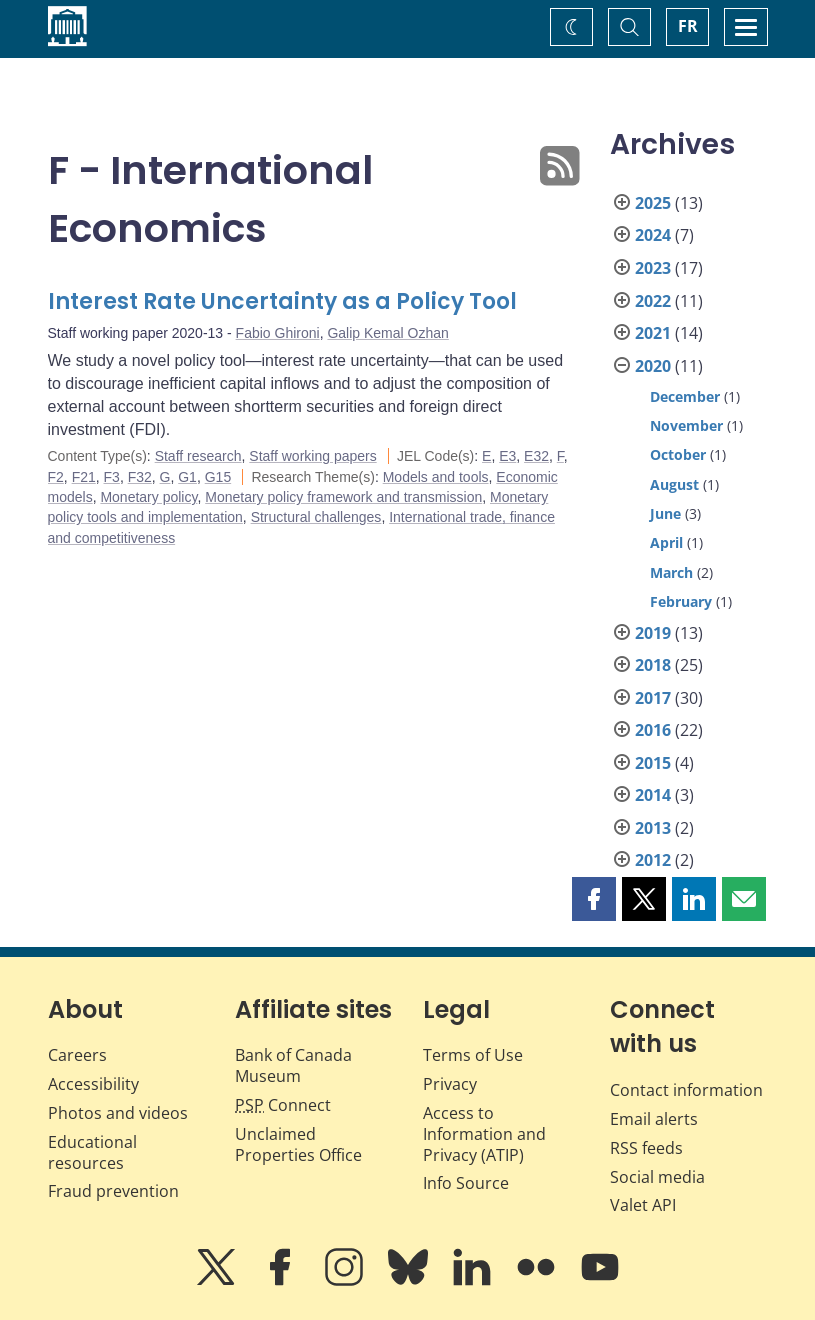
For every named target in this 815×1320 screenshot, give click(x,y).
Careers (77, 1055)
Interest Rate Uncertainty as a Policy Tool (282, 301)
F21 (84, 477)
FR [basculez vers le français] (688, 26)
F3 (112, 477)
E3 (507, 456)
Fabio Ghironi (278, 333)
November (686, 425)
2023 (653, 268)
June (665, 513)
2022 (653, 301)
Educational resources (92, 1152)
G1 (187, 477)
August (674, 484)
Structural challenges (316, 517)
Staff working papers (312, 456)
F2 (56, 477)
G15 (218, 477)
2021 (653, 333)
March (671, 572)
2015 (653, 763)
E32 (536, 456)
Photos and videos (118, 1113)
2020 (653, 366)
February (681, 601)
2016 (653, 730)
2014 (653, 795)
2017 (653, 698)
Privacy (450, 1084)
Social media (657, 1177)
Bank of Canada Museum (293, 1065)
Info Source (466, 1183)
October (678, 454)
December (685, 396)
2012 (653, 860)
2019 (653, 633)
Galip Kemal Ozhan (387, 333)
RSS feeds (646, 1148)
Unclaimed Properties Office (298, 1144)
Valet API (643, 1205)
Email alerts (654, 1119)
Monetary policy (148, 497)
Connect (283, 1105)
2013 (653, 828)
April (666, 542)
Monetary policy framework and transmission (343, 497)
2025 (653, 203)
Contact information (686, 1090)
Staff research (198, 456)
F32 (140, 477)
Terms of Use (473, 1055)
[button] (594, 899)
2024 (653, 235)
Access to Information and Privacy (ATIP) (484, 1134)
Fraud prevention (113, 1191)
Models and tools (436, 477)
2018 (653, 665)
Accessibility (93, 1084)
